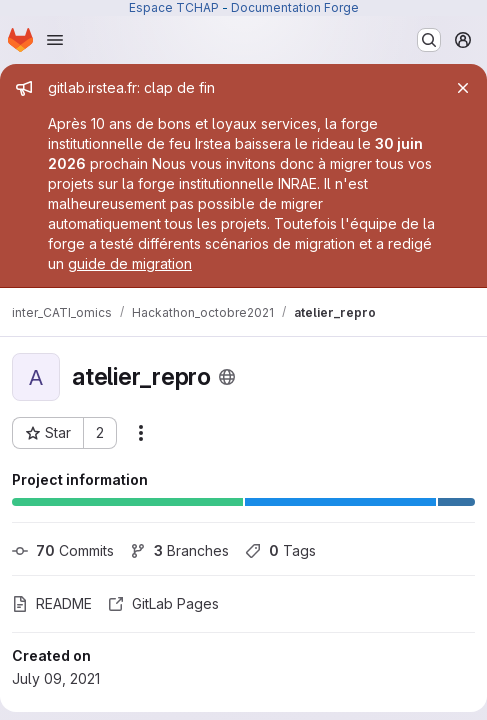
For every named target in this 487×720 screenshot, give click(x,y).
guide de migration (130, 263)
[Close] (463, 88)
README (52, 603)
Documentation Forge (295, 7)
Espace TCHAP (174, 7)
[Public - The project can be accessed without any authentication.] (227, 377)
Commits (63, 550)
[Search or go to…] (429, 40)
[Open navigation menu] (55, 40)
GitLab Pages (163, 603)
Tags (280, 550)
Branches (179, 550)
